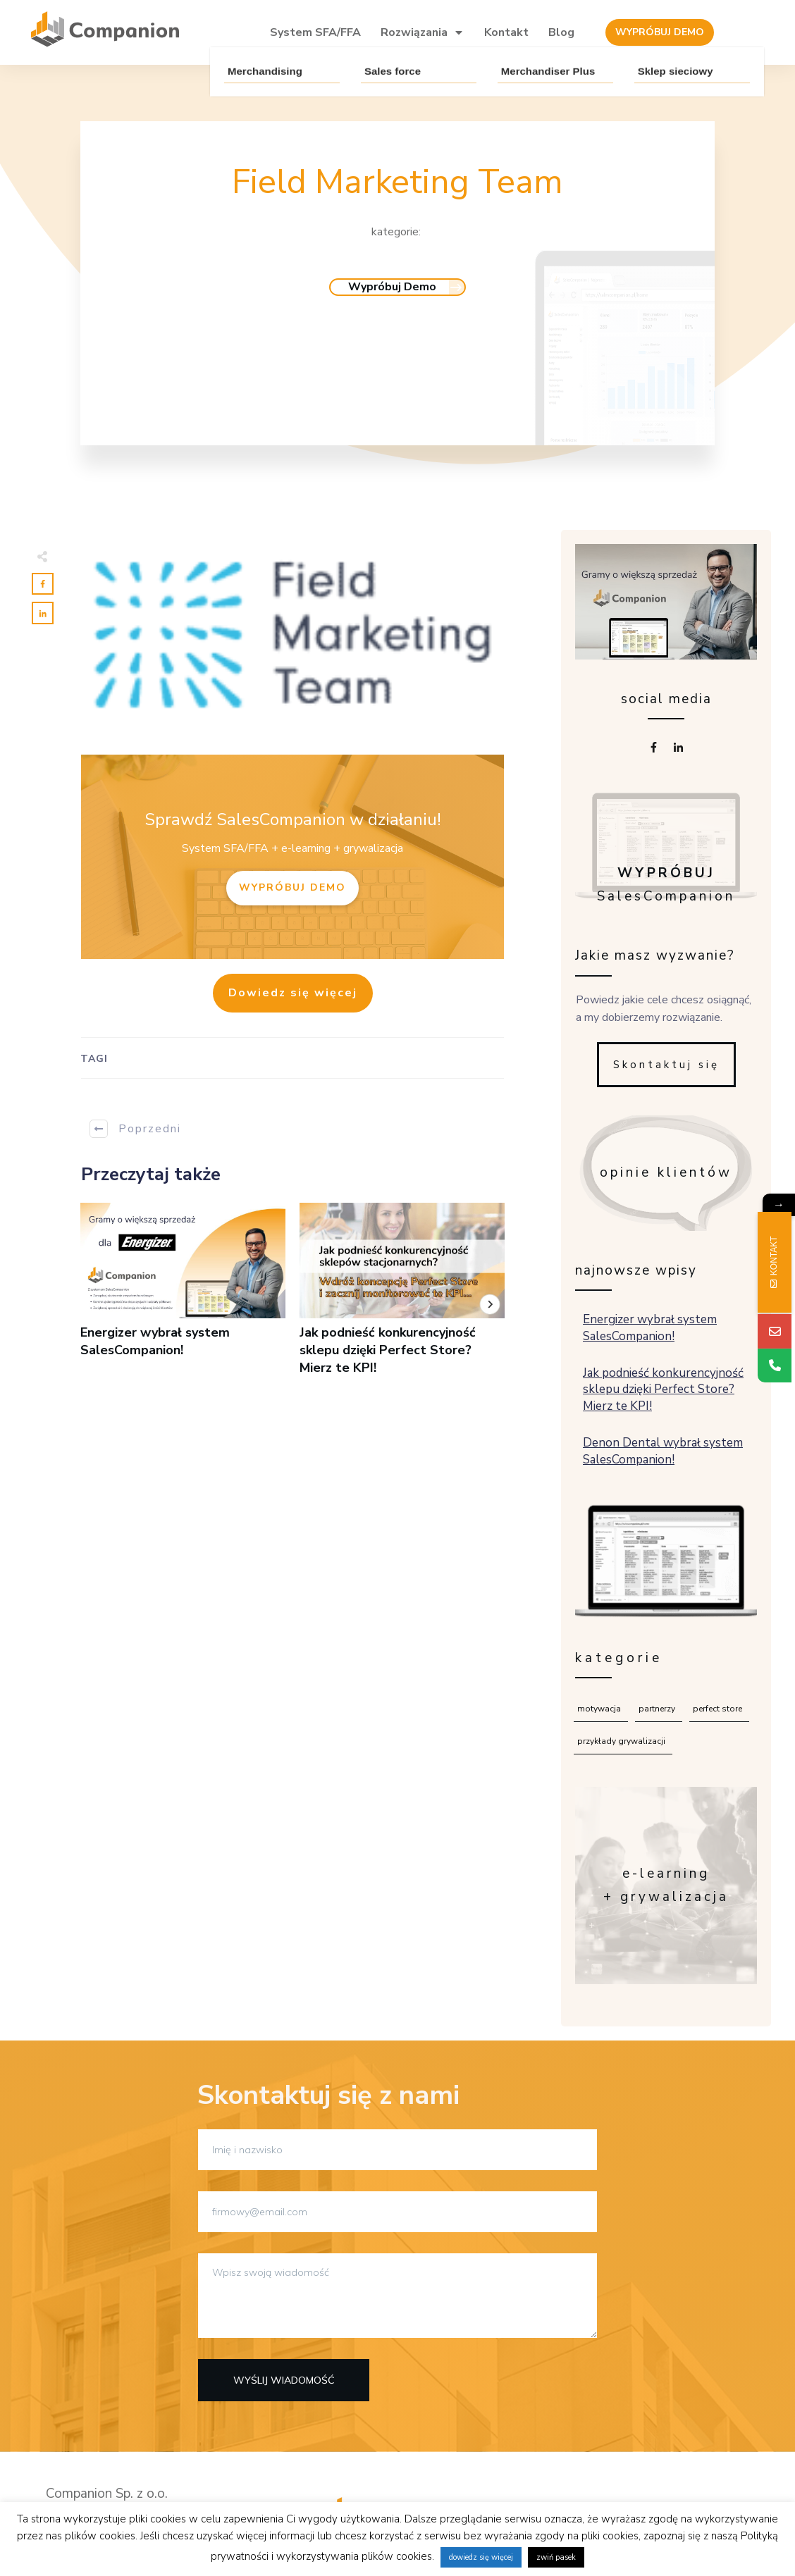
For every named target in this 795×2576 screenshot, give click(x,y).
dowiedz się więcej (481, 2557)
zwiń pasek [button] (556, 2557)
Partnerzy (657, 1708)
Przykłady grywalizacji (621, 1741)
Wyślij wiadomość (284, 2380)
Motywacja (599, 1708)
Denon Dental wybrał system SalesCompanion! (667, 1451)
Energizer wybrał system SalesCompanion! (182, 1297)
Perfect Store (717, 1708)
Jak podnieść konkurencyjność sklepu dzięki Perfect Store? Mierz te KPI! (402, 1297)
